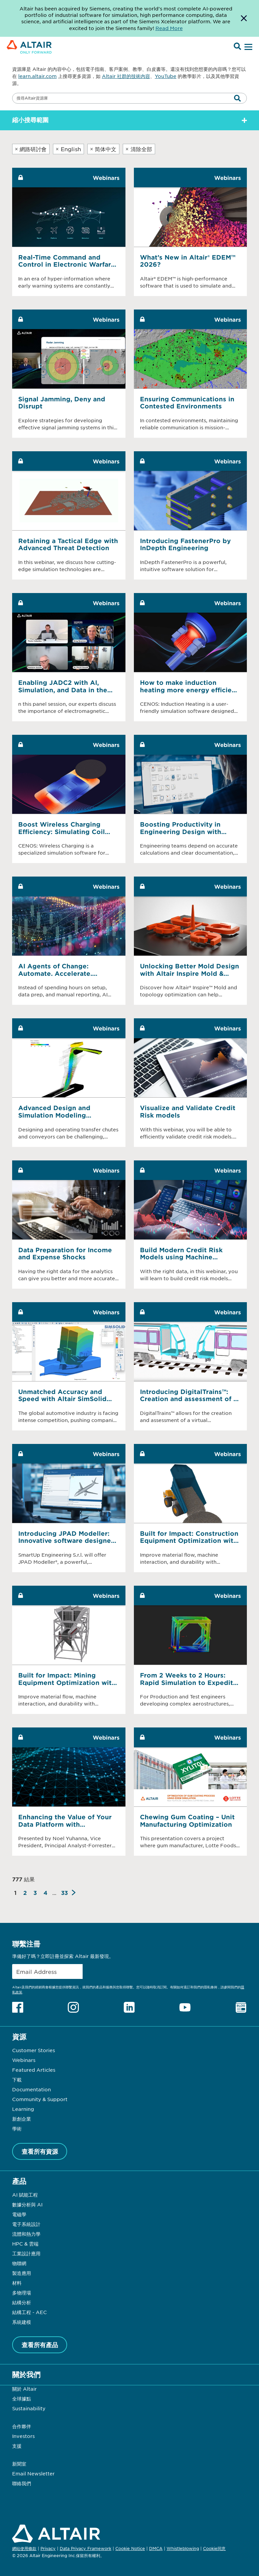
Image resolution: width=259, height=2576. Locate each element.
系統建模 (21, 2322)
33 (64, 1892)
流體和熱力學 (26, 2234)
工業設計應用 (26, 2253)
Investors (23, 2436)
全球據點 (21, 2398)
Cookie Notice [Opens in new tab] (130, 2548)
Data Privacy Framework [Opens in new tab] (85, 2548)
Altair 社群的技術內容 (126, 76)
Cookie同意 (214, 2548)
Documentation (31, 2089)
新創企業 (21, 2119)
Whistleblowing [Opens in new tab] (183, 2548)
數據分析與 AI (27, 2204)
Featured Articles (33, 2070)
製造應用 (21, 2273)
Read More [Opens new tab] (169, 28)
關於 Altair (24, 2389)
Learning (23, 2109)
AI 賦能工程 (25, 2195)
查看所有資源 (40, 2151)
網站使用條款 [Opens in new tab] (24, 2548)
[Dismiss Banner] (244, 18)
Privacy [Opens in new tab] (48, 2548)
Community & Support (39, 2099)
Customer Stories (33, 2050)
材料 (17, 2283)
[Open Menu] (247, 47)
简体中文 (103, 148)
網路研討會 (31, 148)
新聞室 (19, 2464)
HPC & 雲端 (25, 2243)
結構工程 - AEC (29, 2312)
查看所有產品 (40, 2345)
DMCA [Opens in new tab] (156, 2548)
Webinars (23, 2060)
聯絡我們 (21, 2483)
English (68, 148)
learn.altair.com (37, 76)
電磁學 (19, 2214)
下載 (17, 2079)
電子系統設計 (26, 2224)
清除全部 (139, 148)
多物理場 (21, 2292)
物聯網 (19, 2263)
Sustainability (29, 2408)
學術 (17, 2128)
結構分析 (21, 2302)
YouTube (165, 76)
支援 (17, 2446)
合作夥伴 (21, 2426)
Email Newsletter (33, 2473)
